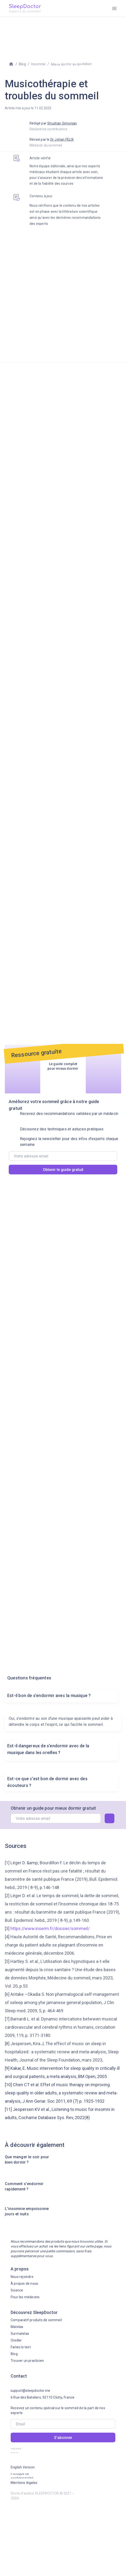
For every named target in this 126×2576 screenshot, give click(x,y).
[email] (63, 1156)
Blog (22, 64)
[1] (7, 1862)
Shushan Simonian (62, 123)
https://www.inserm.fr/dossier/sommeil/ (50, 1928)
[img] (25, 8)
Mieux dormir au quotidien (71, 64)
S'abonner (63, 2437)
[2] (7, 1895)
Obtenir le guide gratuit (63, 1169)
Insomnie (38, 64)
